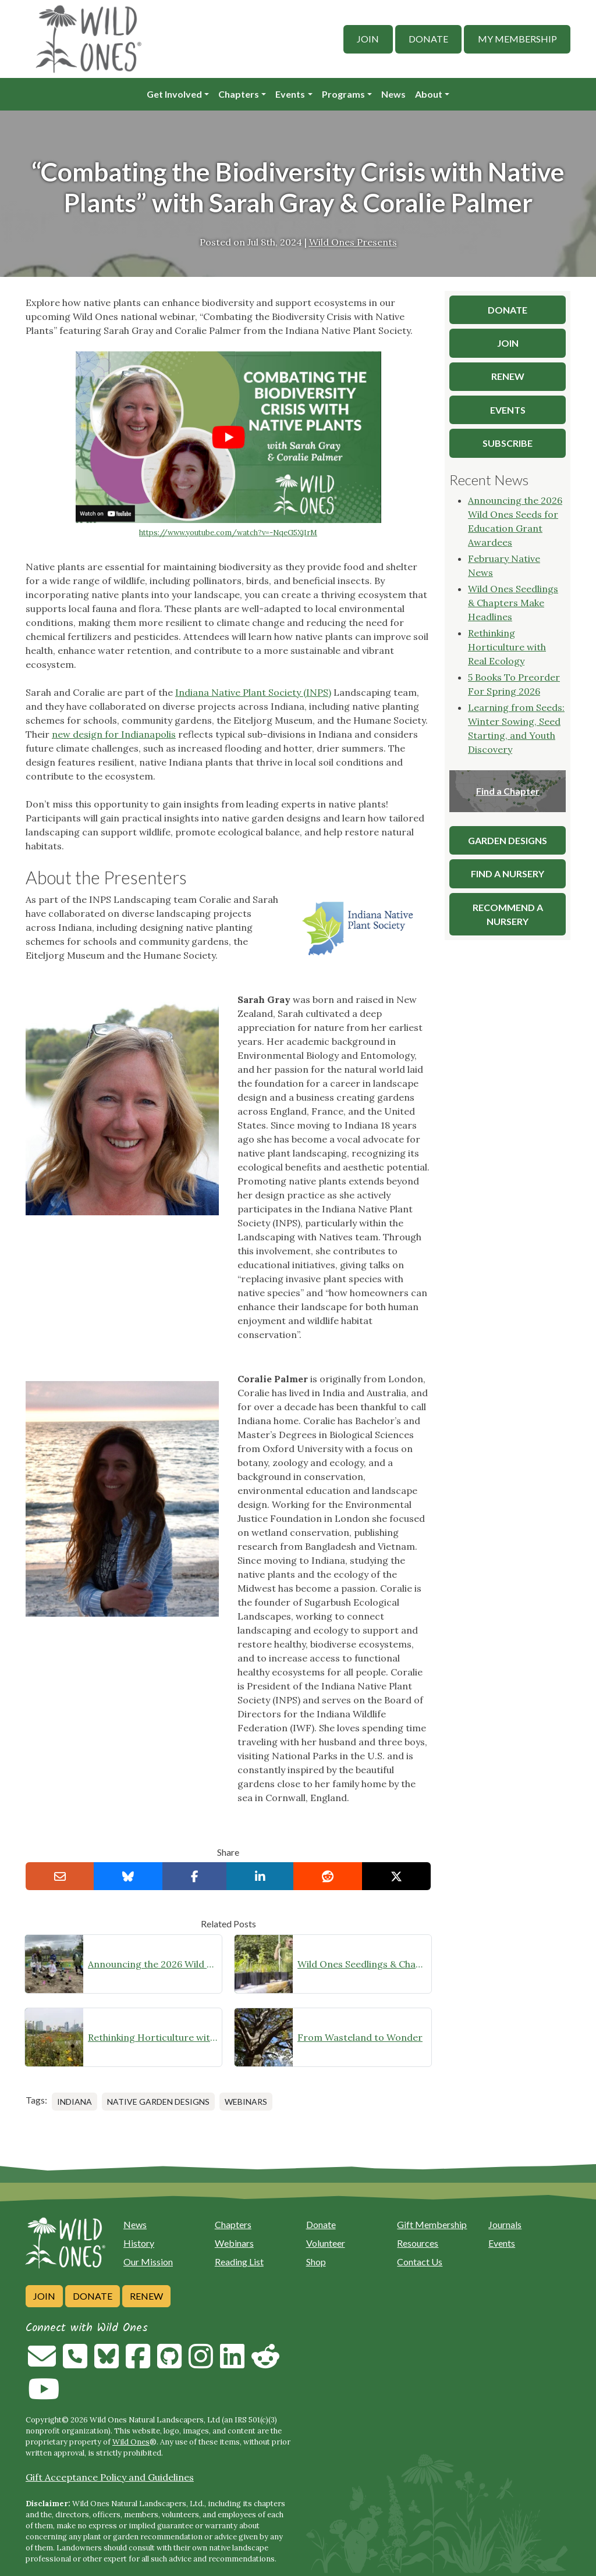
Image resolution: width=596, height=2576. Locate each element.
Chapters (238, 93)
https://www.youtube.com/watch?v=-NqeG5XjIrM (228, 533)
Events (290, 93)
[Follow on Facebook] (137, 2363)
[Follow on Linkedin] (232, 2363)
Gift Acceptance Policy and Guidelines (110, 2477)
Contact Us (419, 2261)
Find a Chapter (508, 790)
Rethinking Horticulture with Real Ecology (152, 2037)
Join (368, 38)
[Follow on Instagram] (200, 2363)
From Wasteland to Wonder (360, 2037)
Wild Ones (131, 2442)
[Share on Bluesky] (128, 1876)
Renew (146, 2295)
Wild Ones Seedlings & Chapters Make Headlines (362, 1964)
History (138, 2242)
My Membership (517, 38)
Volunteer (325, 2242)
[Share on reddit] (327, 1876)
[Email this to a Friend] (60, 1876)
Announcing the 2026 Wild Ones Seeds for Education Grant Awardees (152, 1964)
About (428, 93)
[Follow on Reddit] (265, 2363)
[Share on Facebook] (194, 1876)
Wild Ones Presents (353, 242)
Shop (316, 2261)
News (393, 93)
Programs (343, 93)
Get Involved (174, 93)
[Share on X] (396, 1876)
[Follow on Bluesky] (106, 2363)
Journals (505, 2224)
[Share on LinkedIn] (260, 1876)
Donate (428, 38)
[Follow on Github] (169, 2363)
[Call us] (75, 2363)
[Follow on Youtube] (44, 2395)
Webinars (246, 2102)
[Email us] (42, 2363)
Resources (417, 2242)
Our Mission (148, 2261)
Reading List (239, 2261)
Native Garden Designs (158, 2102)
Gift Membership (432, 2224)
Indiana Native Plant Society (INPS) (253, 692)
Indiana (74, 2102)
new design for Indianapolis (114, 734)
